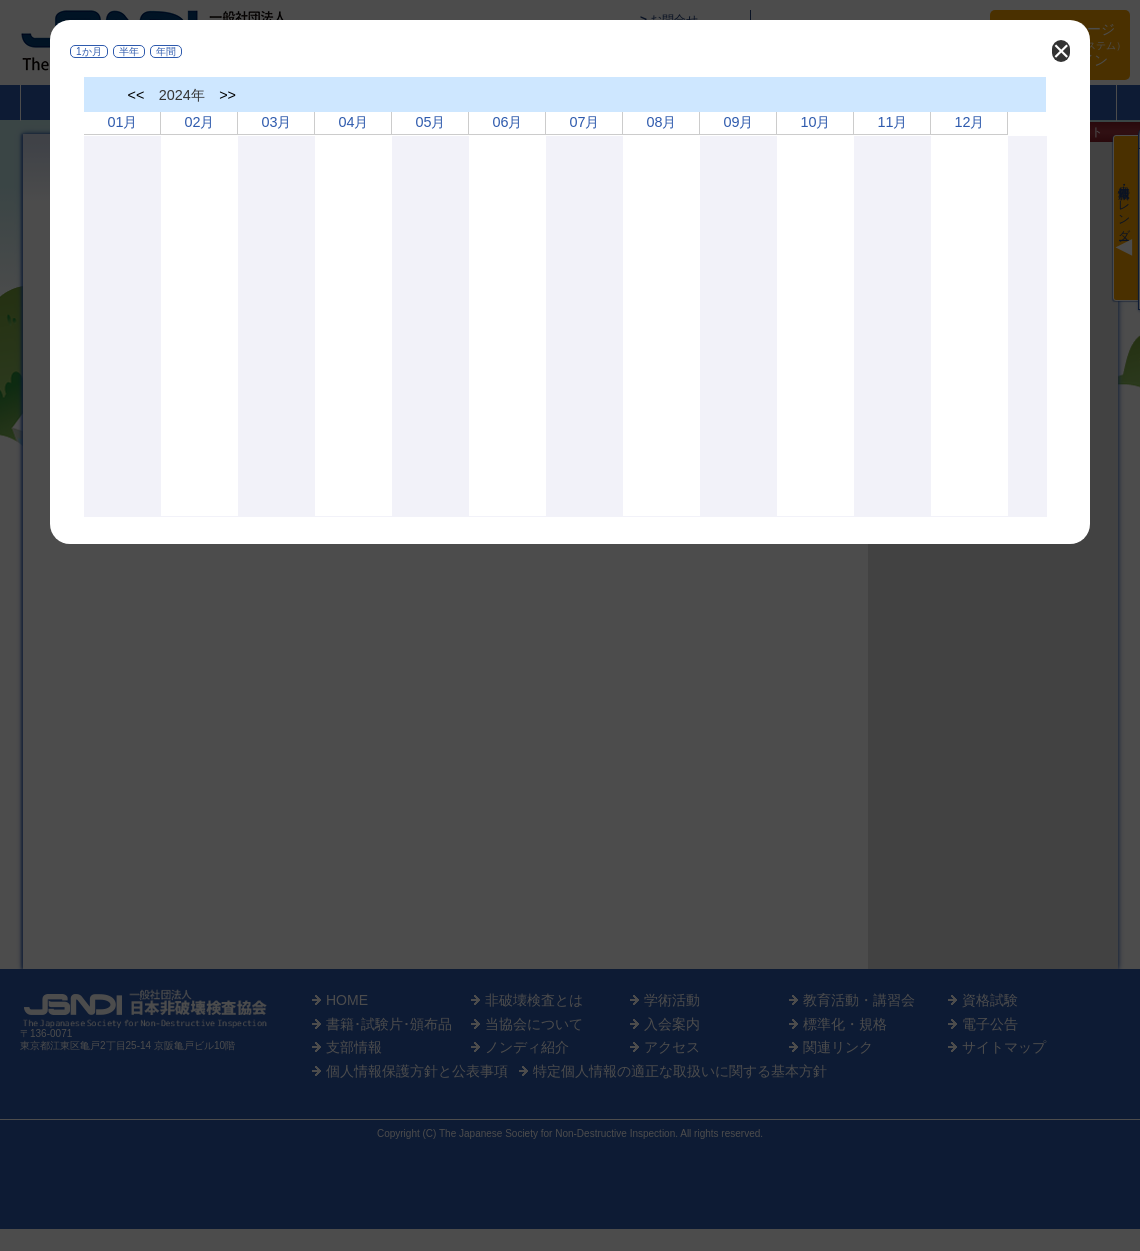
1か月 (89, 51)
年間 (166, 51)
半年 (129, 51)
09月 (738, 122)
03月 (276, 122)
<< (136, 95)
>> (227, 95)
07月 (584, 122)
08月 (661, 122)
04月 (353, 122)
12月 (969, 122)
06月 (507, 122)
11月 (892, 122)
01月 (122, 122)
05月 (430, 122)
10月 (815, 122)
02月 (199, 122)
